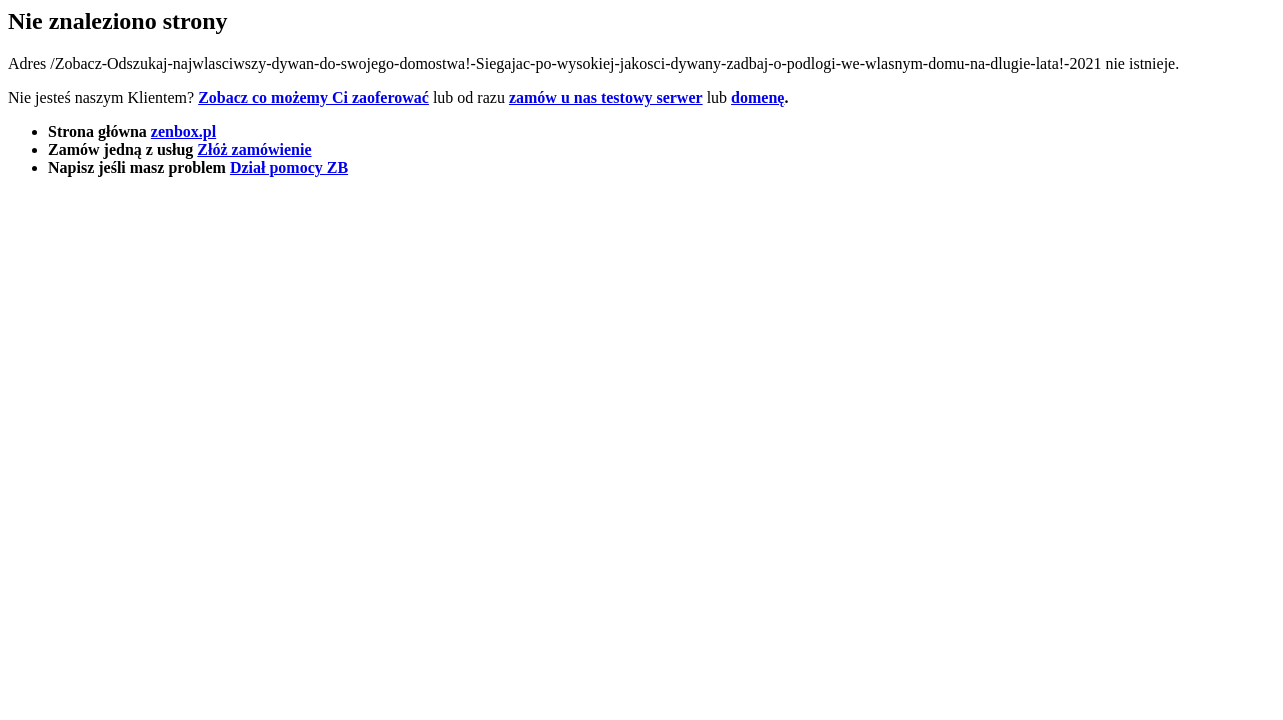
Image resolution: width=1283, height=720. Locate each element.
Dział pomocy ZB (289, 167)
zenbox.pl (183, 131)
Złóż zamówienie (254, 149)
